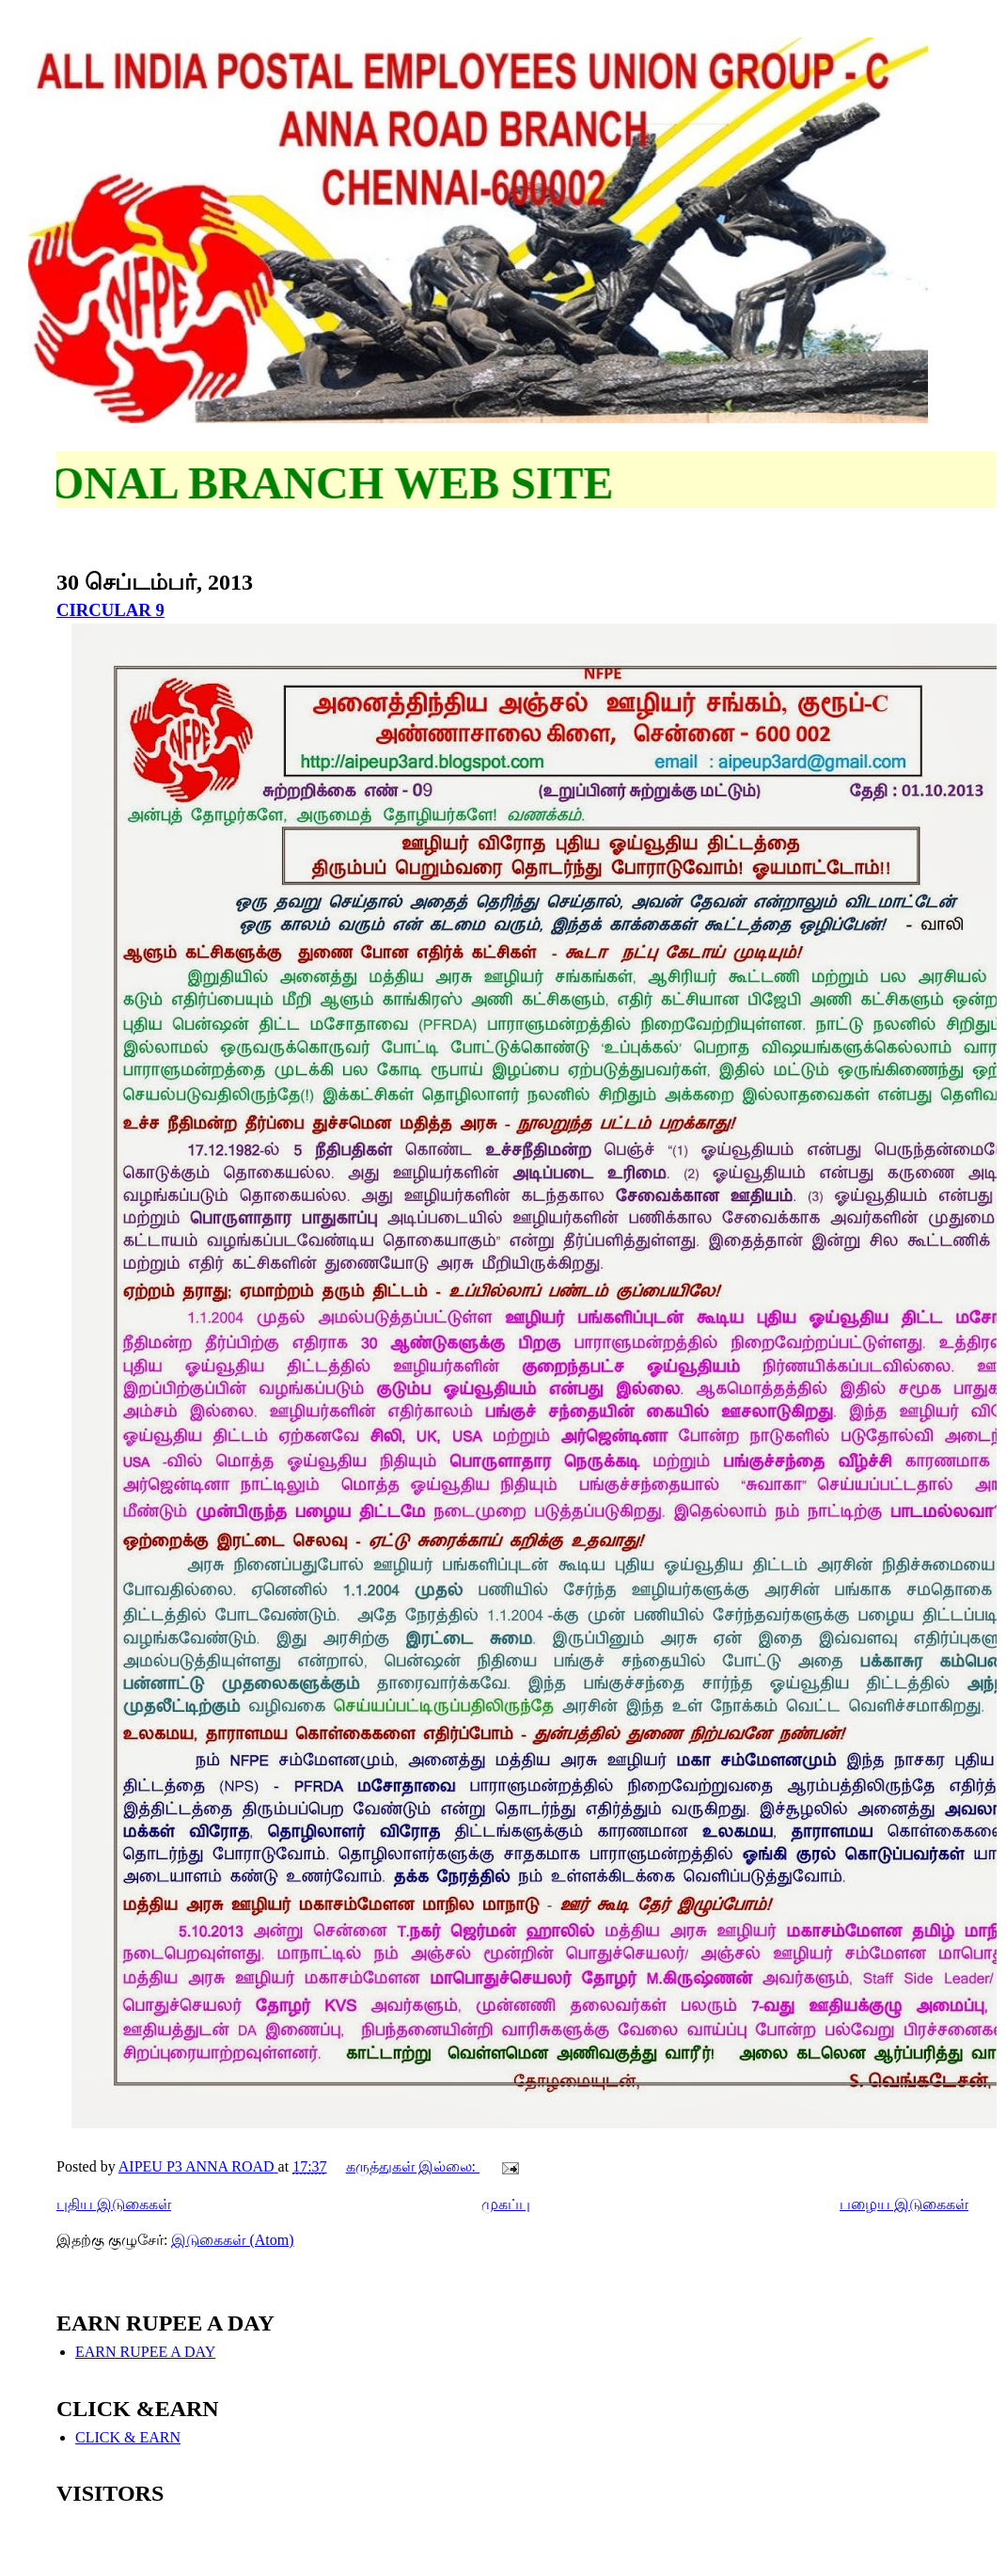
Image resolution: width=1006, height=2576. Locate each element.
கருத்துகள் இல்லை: (412, 2166)
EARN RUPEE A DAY (145, 2352)
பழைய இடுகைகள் (904, 2204)
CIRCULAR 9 (110, 610)
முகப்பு (505, 2204)
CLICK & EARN (128, 2437)
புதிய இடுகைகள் (113, 2204)
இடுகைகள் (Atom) (232, 2240)
